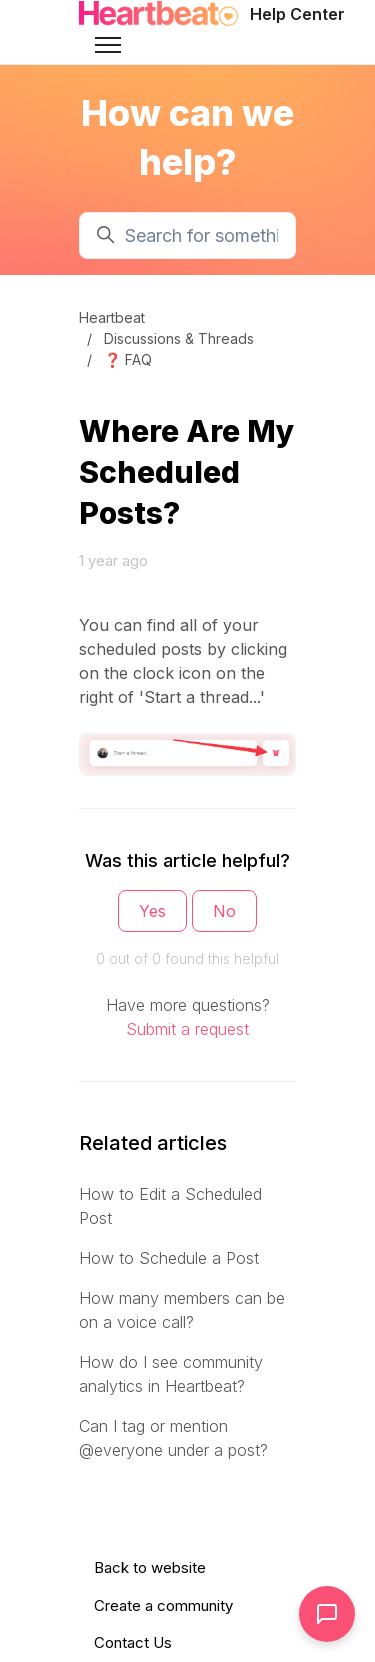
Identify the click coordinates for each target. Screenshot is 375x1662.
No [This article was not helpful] (224, 911)
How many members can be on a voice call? (182, 1310)
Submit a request (187, 1029)
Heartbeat (112, 317)
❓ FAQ (128, 359)
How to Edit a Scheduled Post (170, 1206)
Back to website (150, 1567)
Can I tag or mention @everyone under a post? (173, 1438)
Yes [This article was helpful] (152, 911)
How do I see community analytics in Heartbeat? (171, 1374)
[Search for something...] (187, 235)
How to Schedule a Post (169, 1258)
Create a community (163, 1605)
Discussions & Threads (179, 338)
